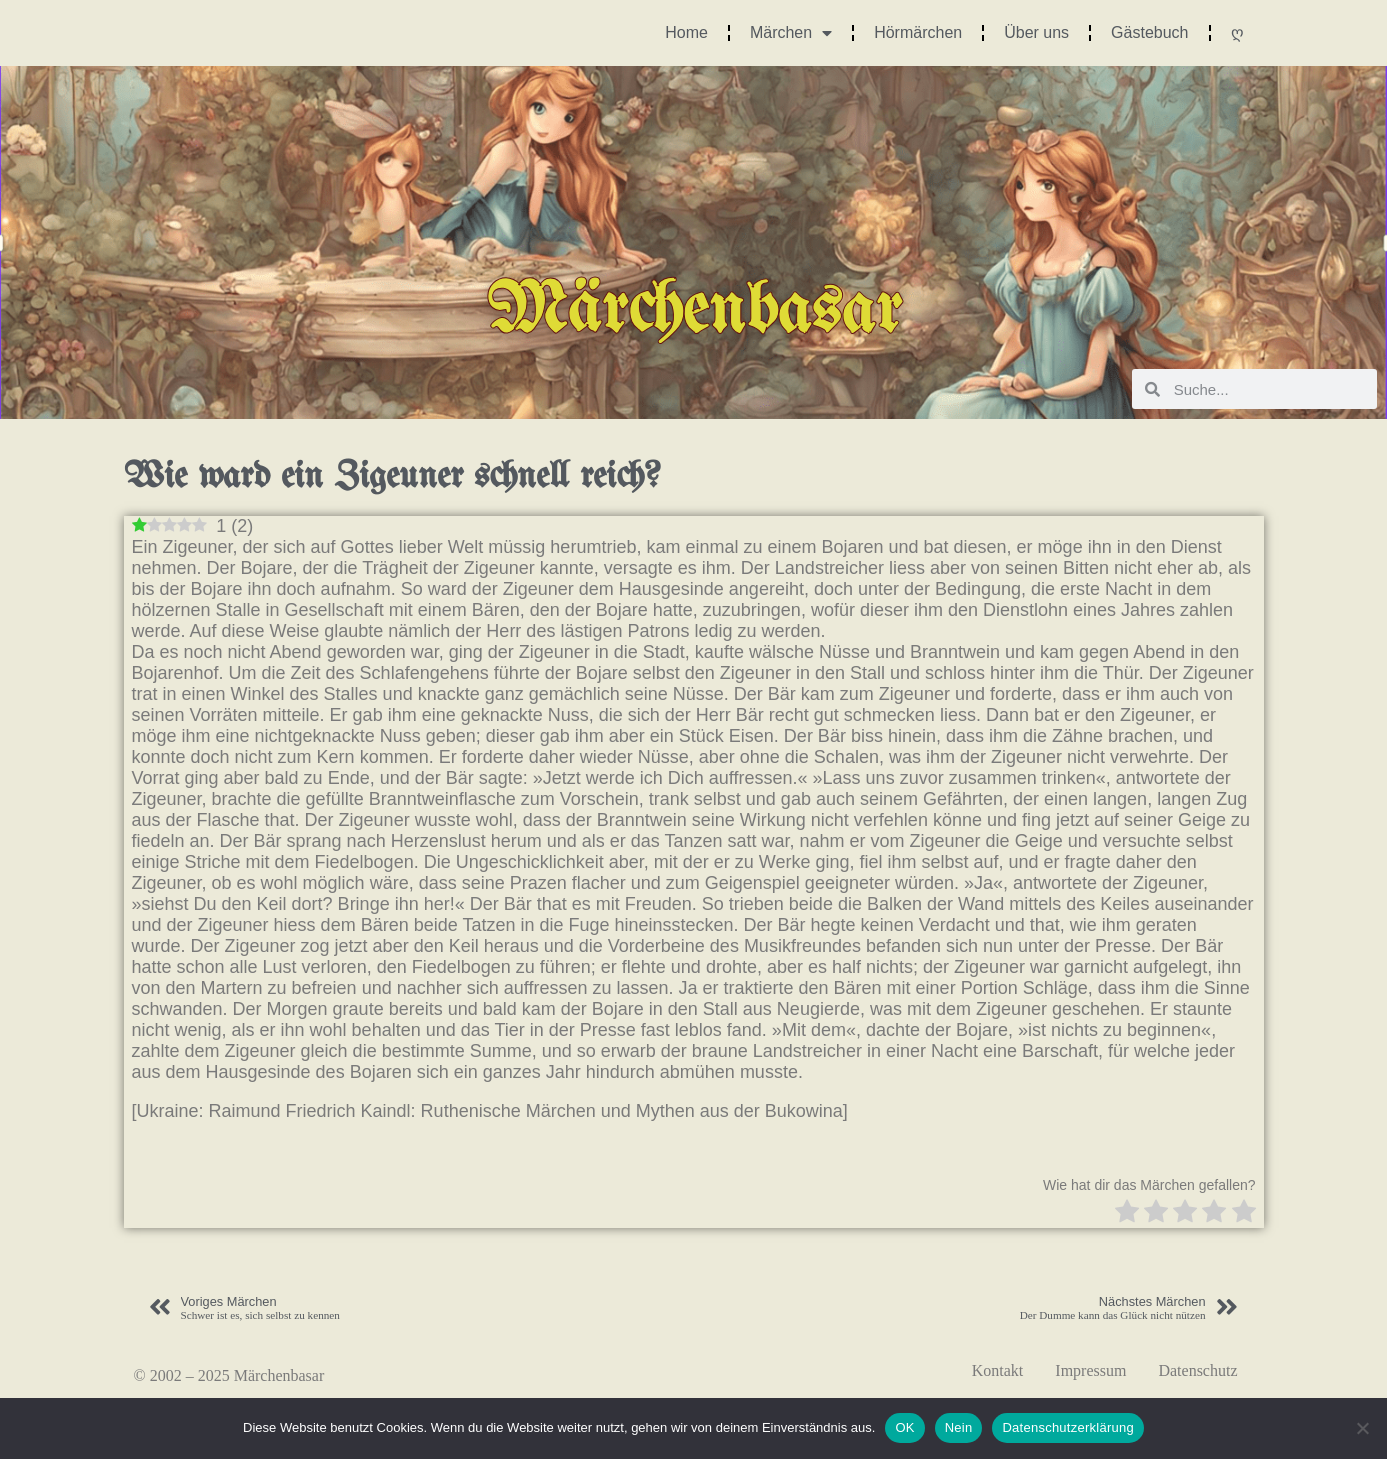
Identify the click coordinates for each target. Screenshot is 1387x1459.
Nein (959, 1427)
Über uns (1036, 32)
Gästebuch (1149, 32)
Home (686, 32)
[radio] (1127, 1213)
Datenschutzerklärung (1067, 1427)
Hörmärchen (918, 32)
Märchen (791, 33)
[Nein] (1362, 1428)
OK (904, 1427)
